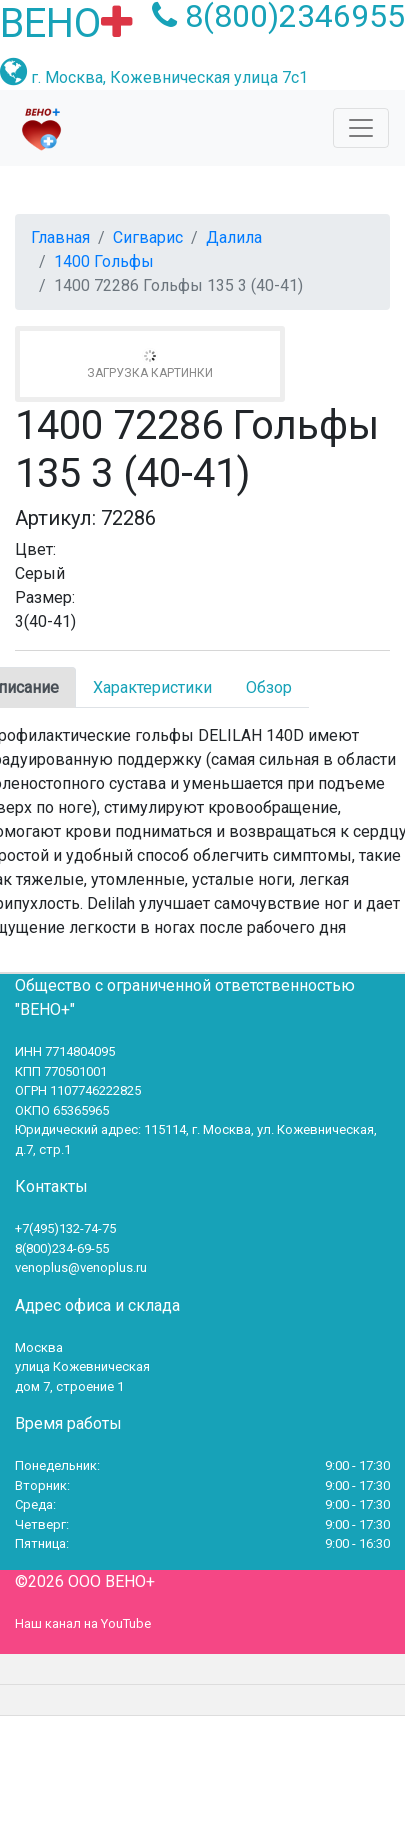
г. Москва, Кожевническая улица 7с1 (169, 77)
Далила (234, 237)
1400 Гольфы (104, 261)
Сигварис (148, 237)
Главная (60, 237)
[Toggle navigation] (361, 128)
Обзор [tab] (269, 687)
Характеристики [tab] (152, 687)
